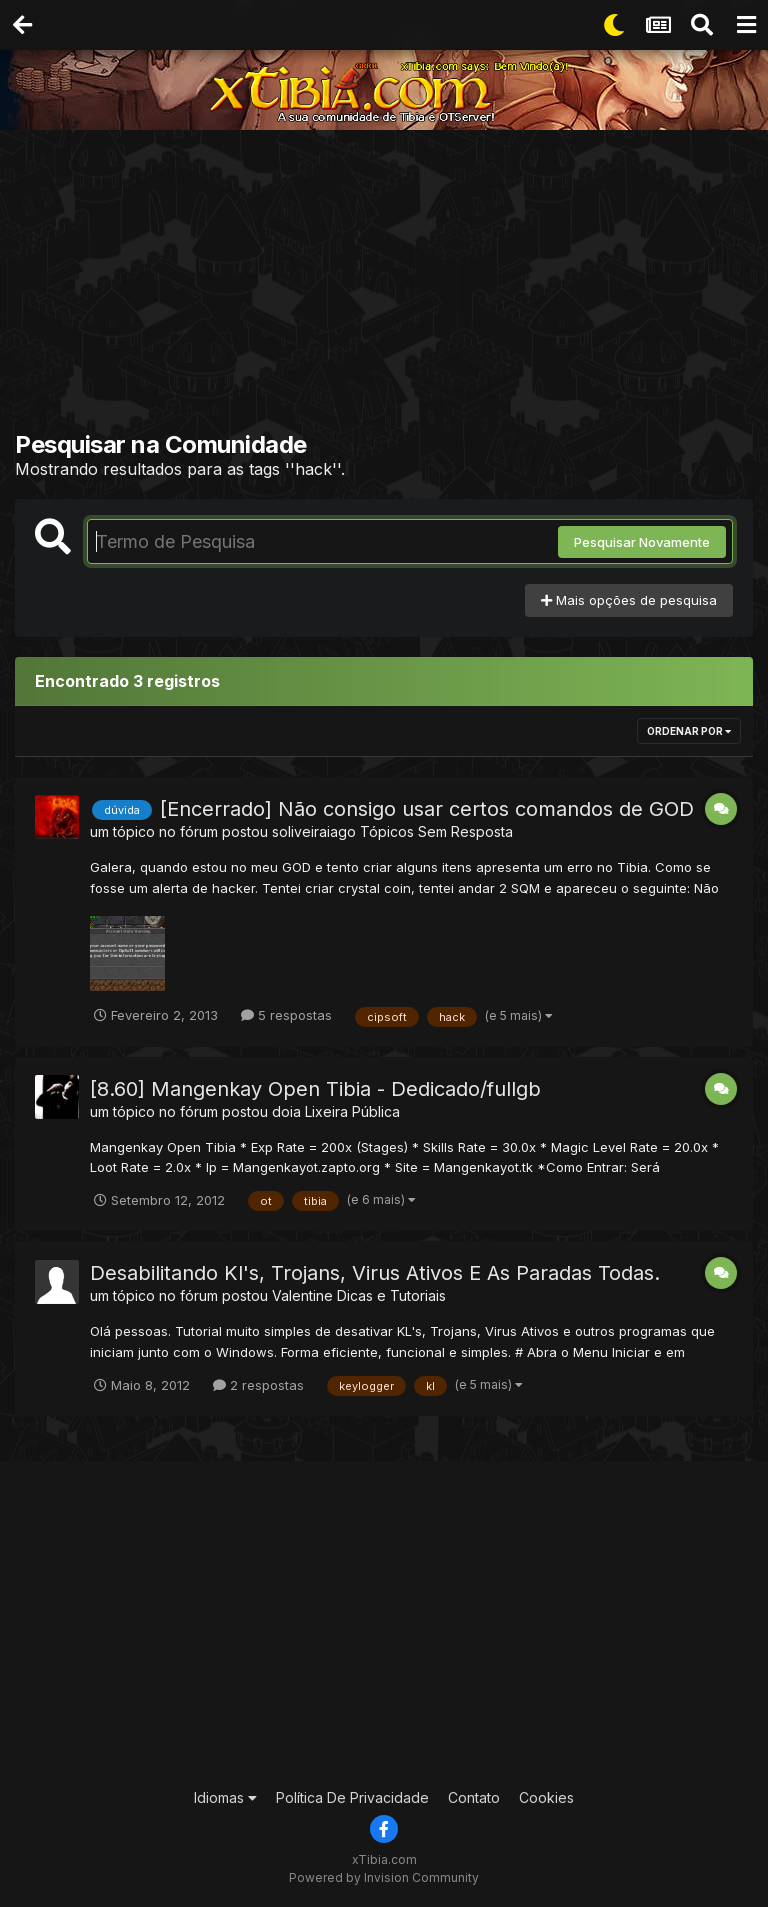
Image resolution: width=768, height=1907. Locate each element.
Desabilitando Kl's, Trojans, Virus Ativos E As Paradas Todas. (375, 1273)
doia (286, 1111)
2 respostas (258, 1385)
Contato (474, 1797)
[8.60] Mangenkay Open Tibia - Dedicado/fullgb (315, 1089)
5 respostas (286, 1015)
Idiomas (225, 1797)
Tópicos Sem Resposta (436, 831)
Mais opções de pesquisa (629, 600)
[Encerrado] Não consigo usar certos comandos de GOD (427, 809)
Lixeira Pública (352, 1111)
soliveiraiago (314, 831)
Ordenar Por (689, 731)
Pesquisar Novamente (642, 542)
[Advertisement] (391, 285)
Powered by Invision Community (384, 1877)
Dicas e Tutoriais (391, 1295)
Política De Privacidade (352, 1797)
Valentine (302, 1295)
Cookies (546, 1797)
